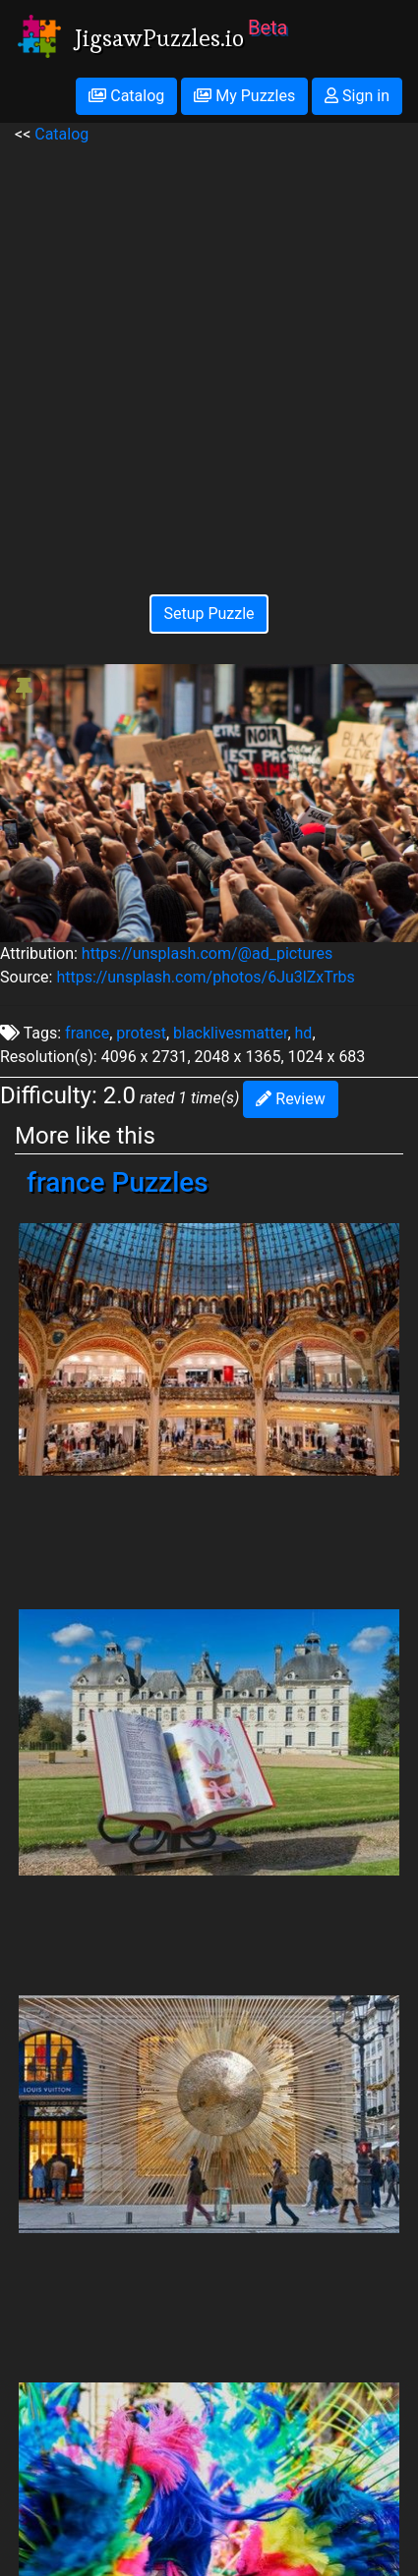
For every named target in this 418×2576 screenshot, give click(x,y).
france (87, 1033)
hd (304, 1033)
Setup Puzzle (208, 613)
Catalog (126, 95)
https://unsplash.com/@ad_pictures (207, 953)
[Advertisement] (209, 355)
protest (141, 1033)
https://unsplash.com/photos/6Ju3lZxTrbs (205, 977)
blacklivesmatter (230, 1033)
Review (290, 1099)
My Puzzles (244, 95)
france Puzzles (118, 1182)
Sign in (357, 95)
